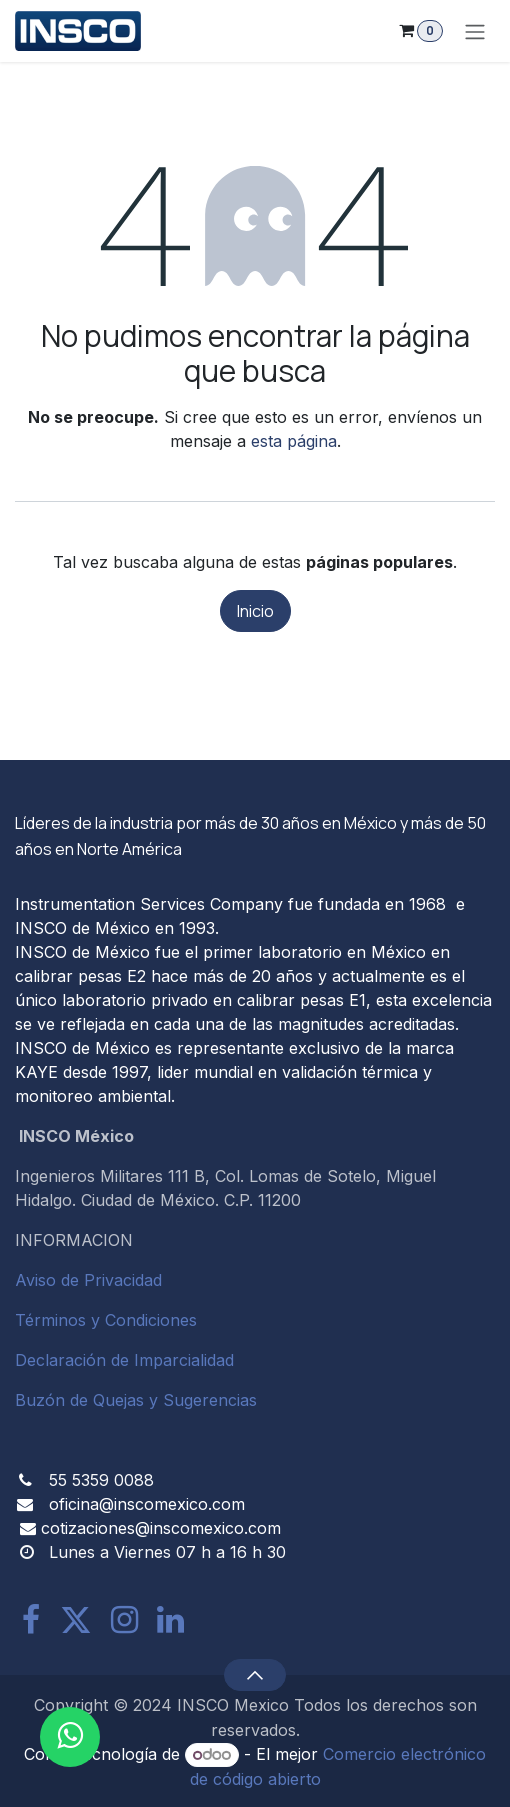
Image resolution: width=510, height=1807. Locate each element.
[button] (254, 1675)
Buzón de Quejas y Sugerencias (136, 1400)
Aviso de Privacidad (88, 1280)
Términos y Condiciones (106, 1320)
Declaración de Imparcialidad (124, 1360)
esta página (294, 441)
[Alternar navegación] (475, 31)
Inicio (255, 611)
